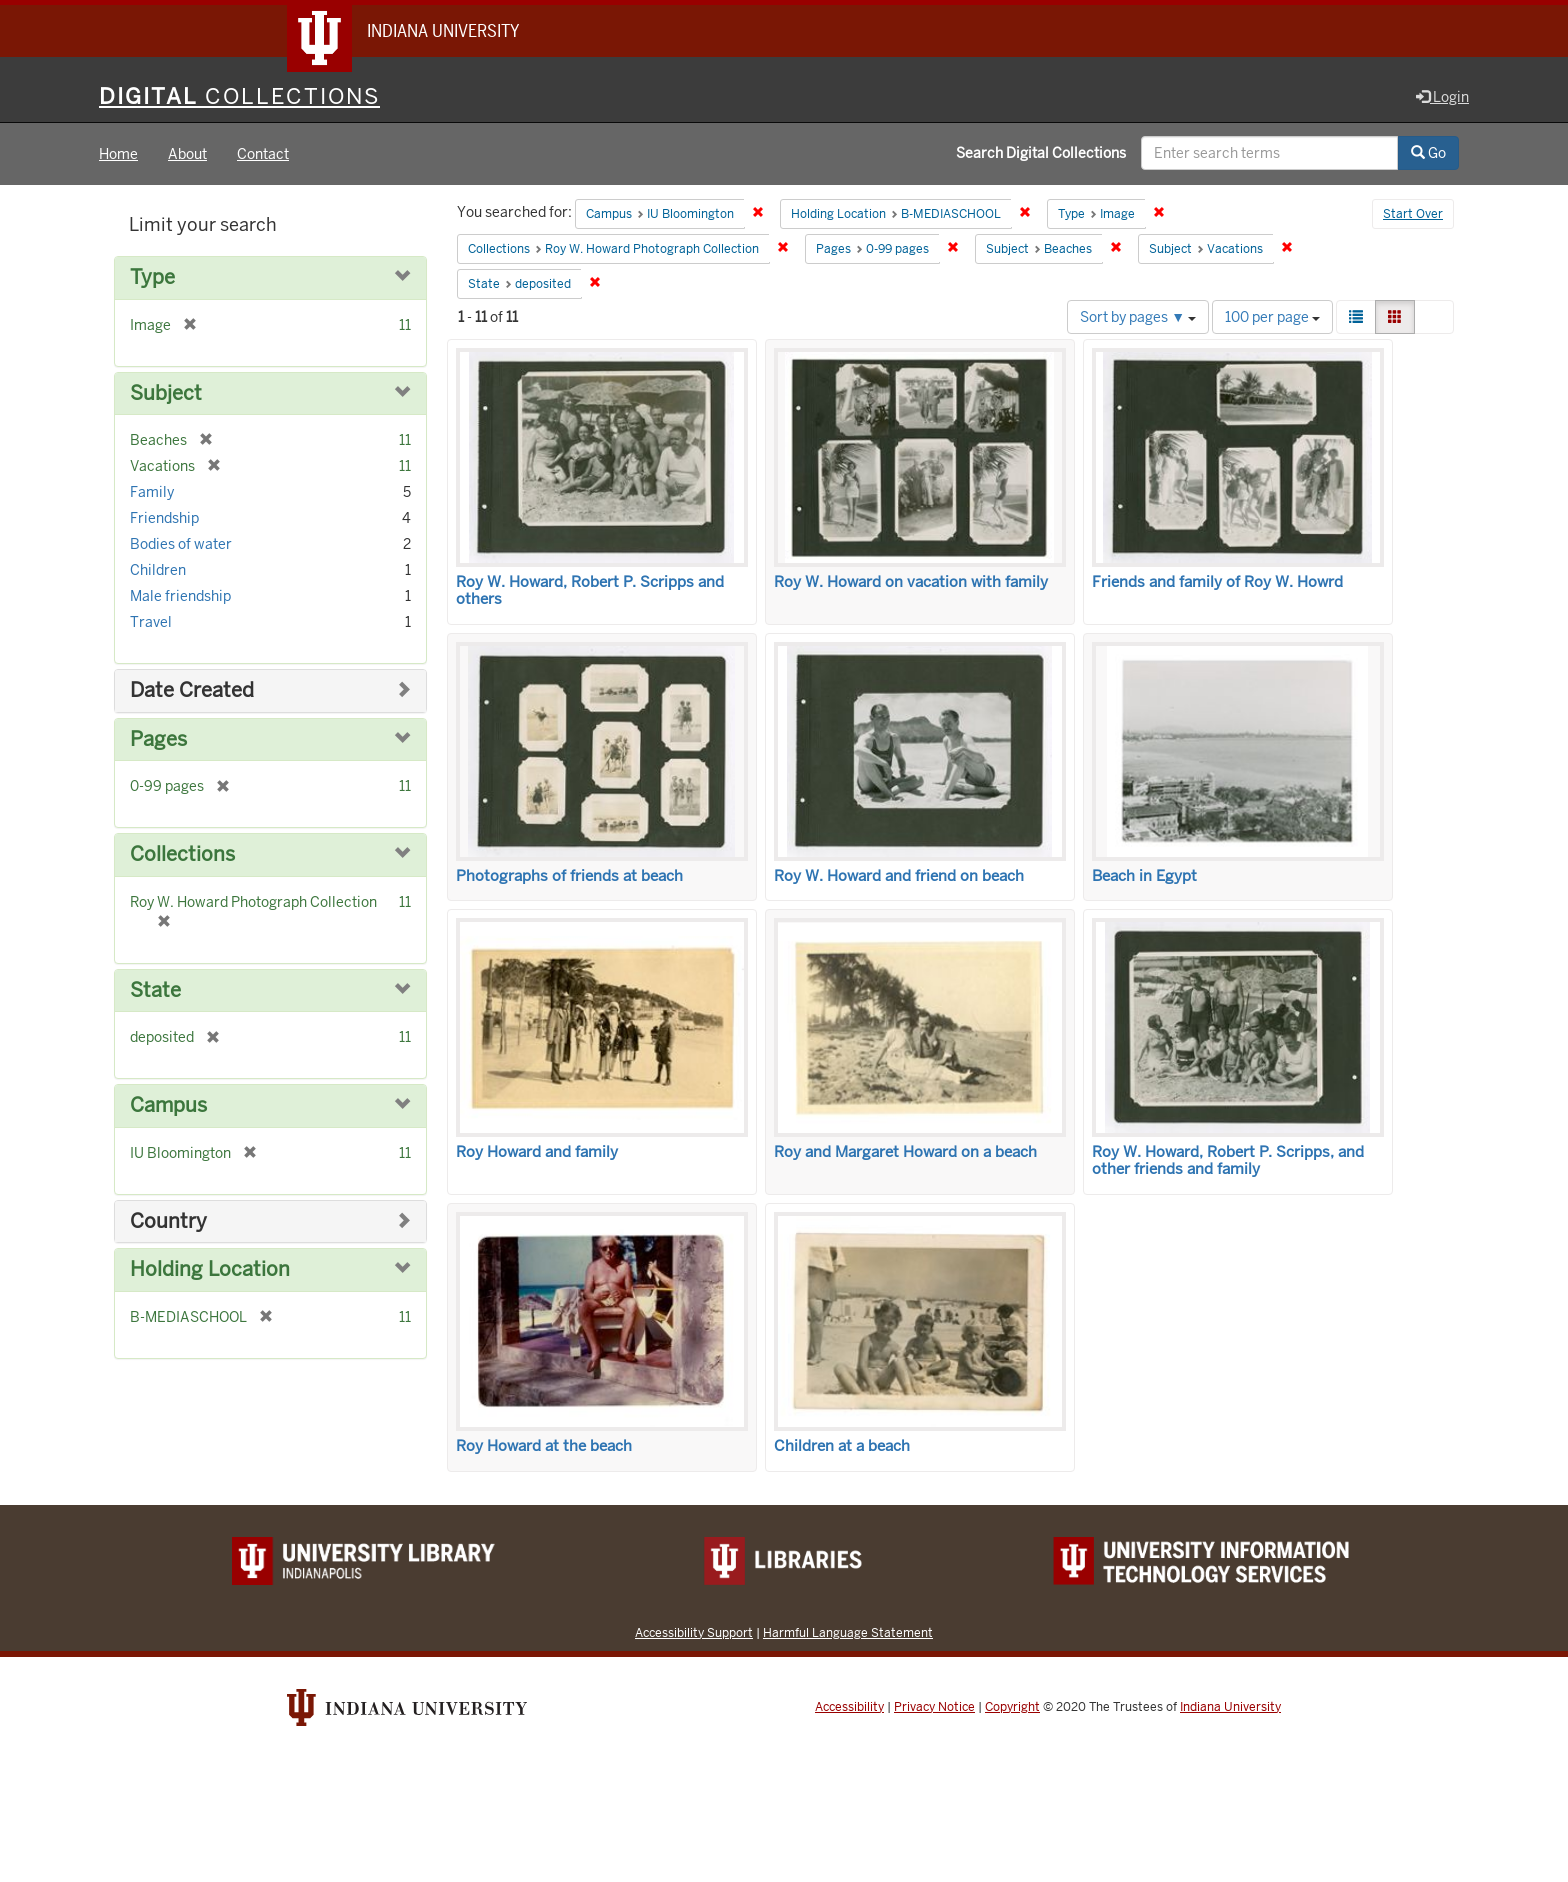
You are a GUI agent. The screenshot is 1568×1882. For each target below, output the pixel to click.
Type (152, 277)
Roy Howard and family (537, 1152)
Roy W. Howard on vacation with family (911, 582)
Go (1428, 153)
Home (118, 154)
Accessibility (849, 1707)
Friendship (164, 518)
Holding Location (210, 1269)
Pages (158, 739)
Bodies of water (181, 544)
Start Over (1413, 214)
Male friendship (180, 596)
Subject (166, 393)
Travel (151, 622)
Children (158, 570)
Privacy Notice (934, 1707)
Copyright (1012, 1707)
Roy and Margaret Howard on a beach (905, 1152)
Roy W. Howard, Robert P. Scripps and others (590, 590)
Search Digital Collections (1041, 153)
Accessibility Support (694, 1632)
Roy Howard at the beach (544, 1446)
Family (152, 492)
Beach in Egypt (1144, 876)
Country (168, 1221)
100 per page (1272, 317)
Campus (168, 1105)
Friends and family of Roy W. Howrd (1217, 582)
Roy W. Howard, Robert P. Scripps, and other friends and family (1228, 1160)
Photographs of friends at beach (569, 876)
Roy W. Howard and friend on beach (899, 876)
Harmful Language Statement (848, 1632)
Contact (263, 154)
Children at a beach (842, 1446)
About (187, 154)
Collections (182, 854)
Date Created (192, 690)
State (155, 990)
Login (1442, 97)
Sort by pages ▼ (1138, 317)
